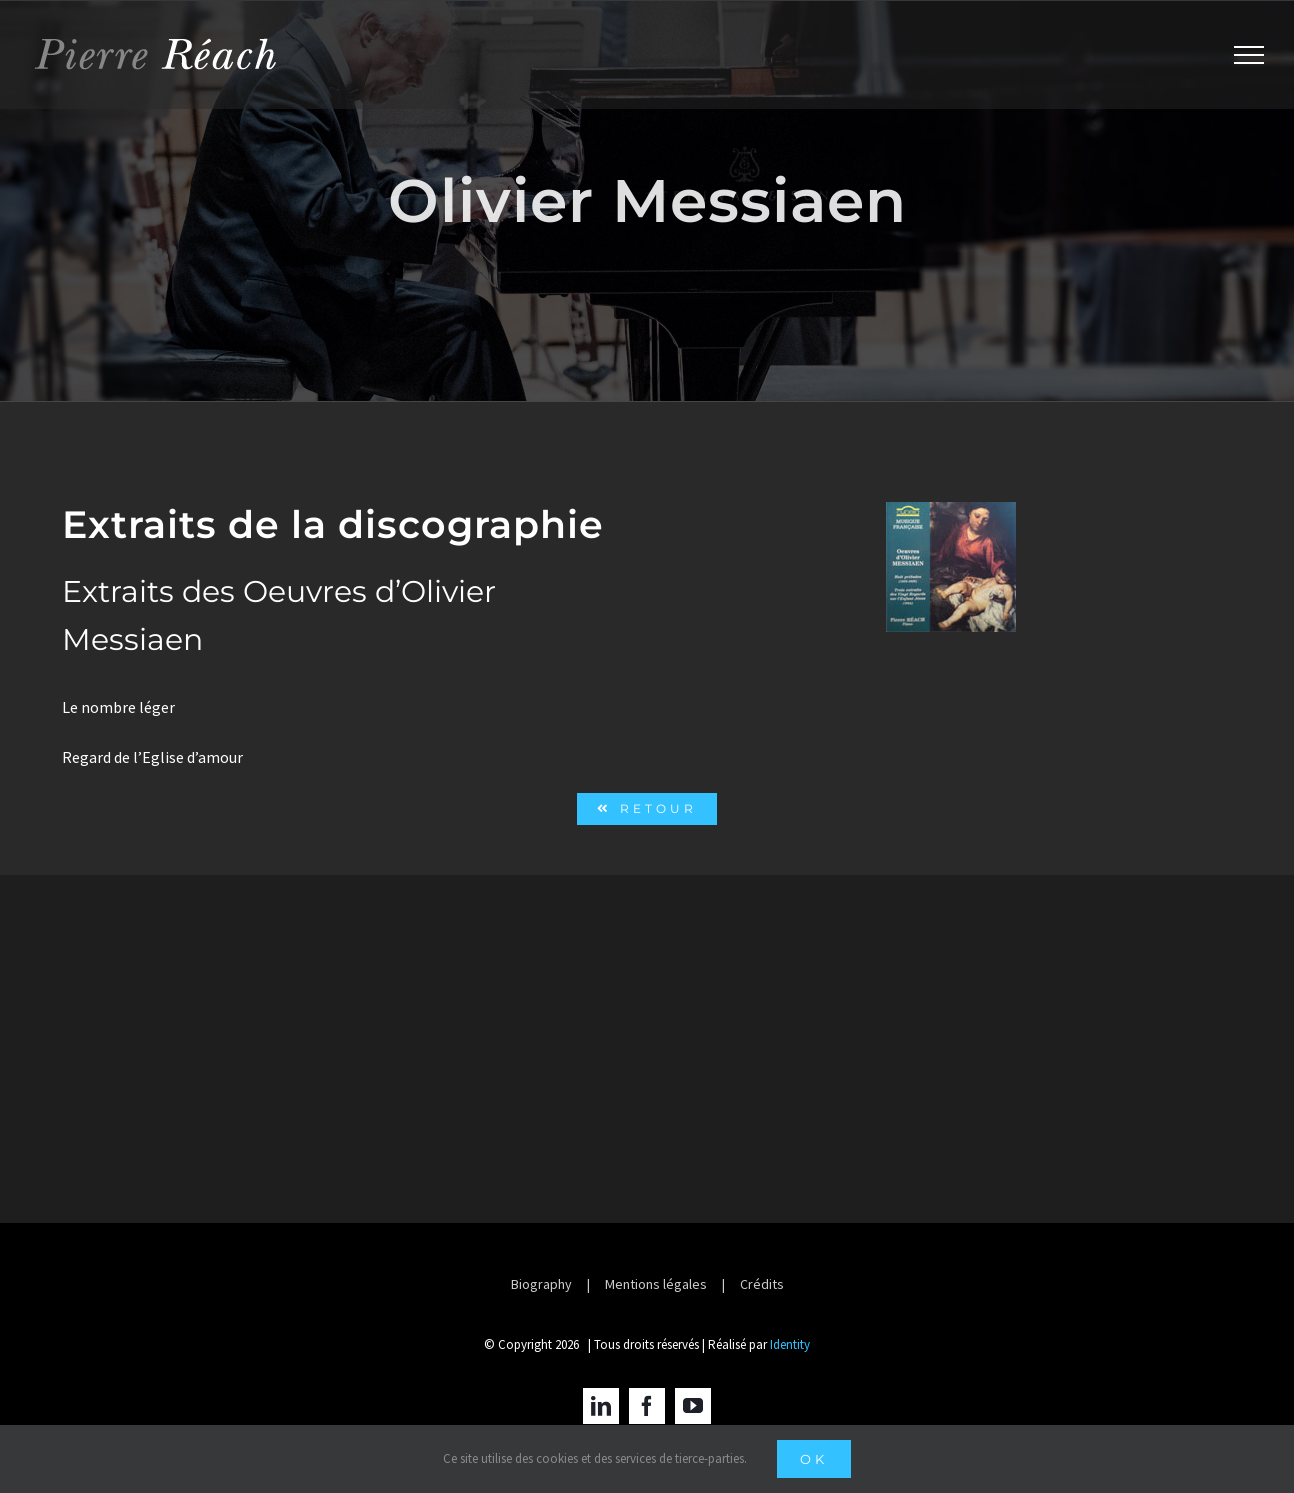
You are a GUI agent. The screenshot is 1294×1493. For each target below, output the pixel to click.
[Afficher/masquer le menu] (1249, 55)
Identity (790, 1344)
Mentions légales (656, 1284)
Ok (814, 1459)
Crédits (762, 1284)
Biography (541, 1284)
